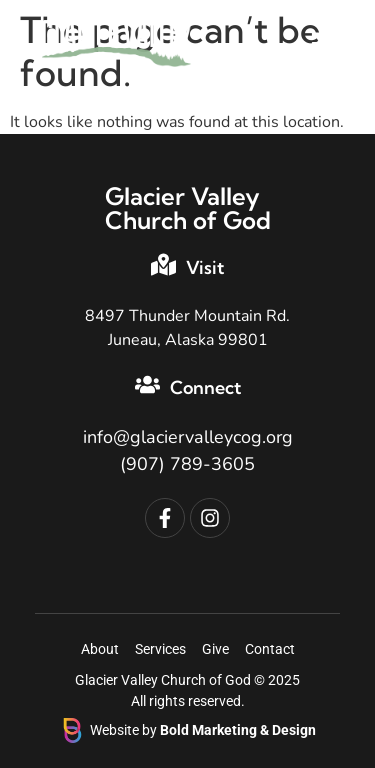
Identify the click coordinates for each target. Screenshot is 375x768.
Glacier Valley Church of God (188, 208)
